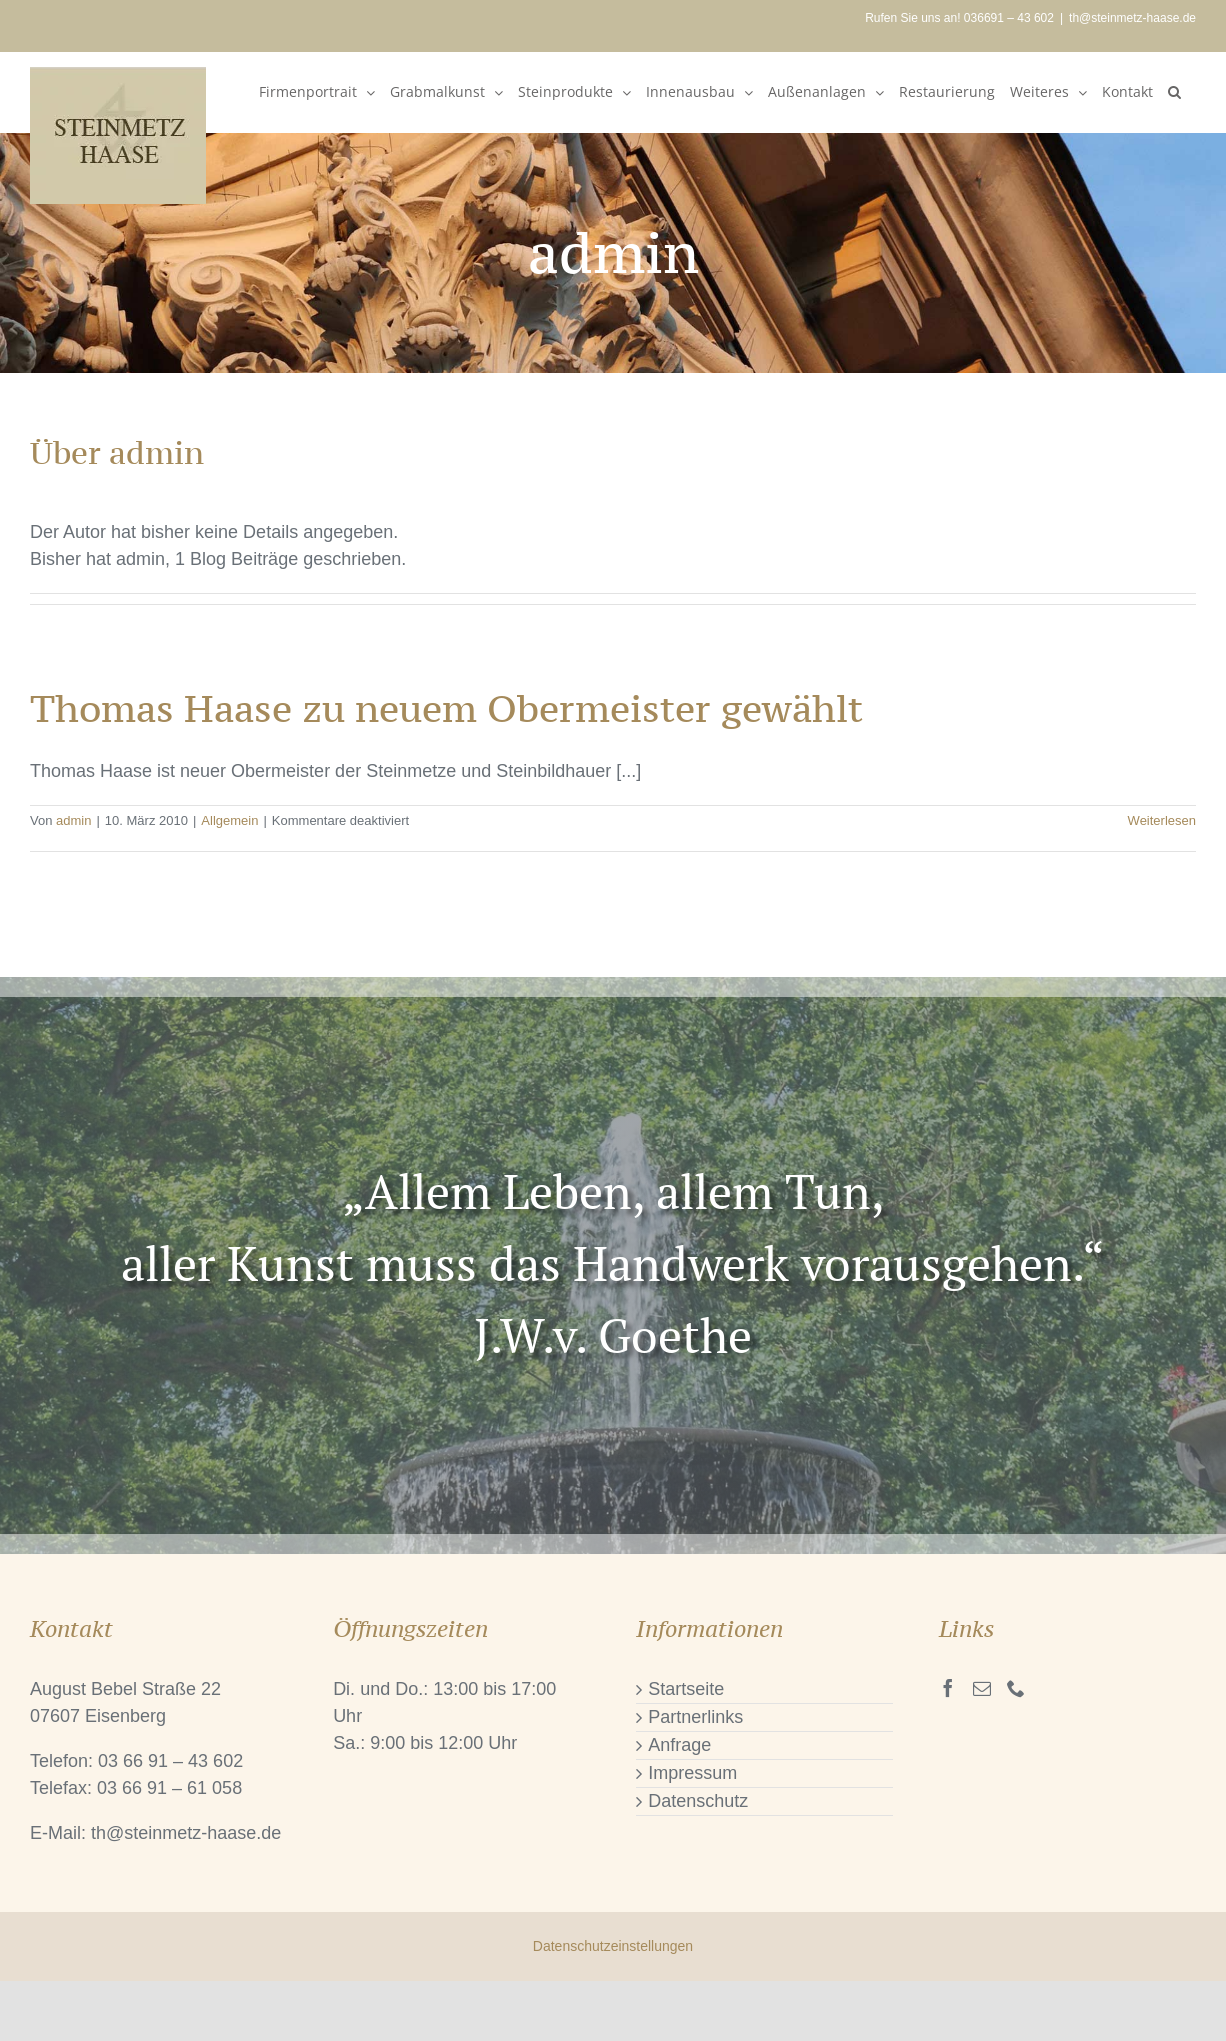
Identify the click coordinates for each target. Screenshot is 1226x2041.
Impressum (692, 1773)
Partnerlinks (695, 1717)
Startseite (686, 1689)
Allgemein (229, 820)
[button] (1174, 92)
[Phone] (1016, 1688)
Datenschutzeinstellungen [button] (613, 1946)
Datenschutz (698, 1801)
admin (73, 820)
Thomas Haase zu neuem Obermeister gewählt (446, 708)
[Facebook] (948, 1688)
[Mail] (982, 1688)
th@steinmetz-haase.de (1132, 18)
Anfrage (679, 1745)
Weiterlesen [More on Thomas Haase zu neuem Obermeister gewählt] (1162, 820)
